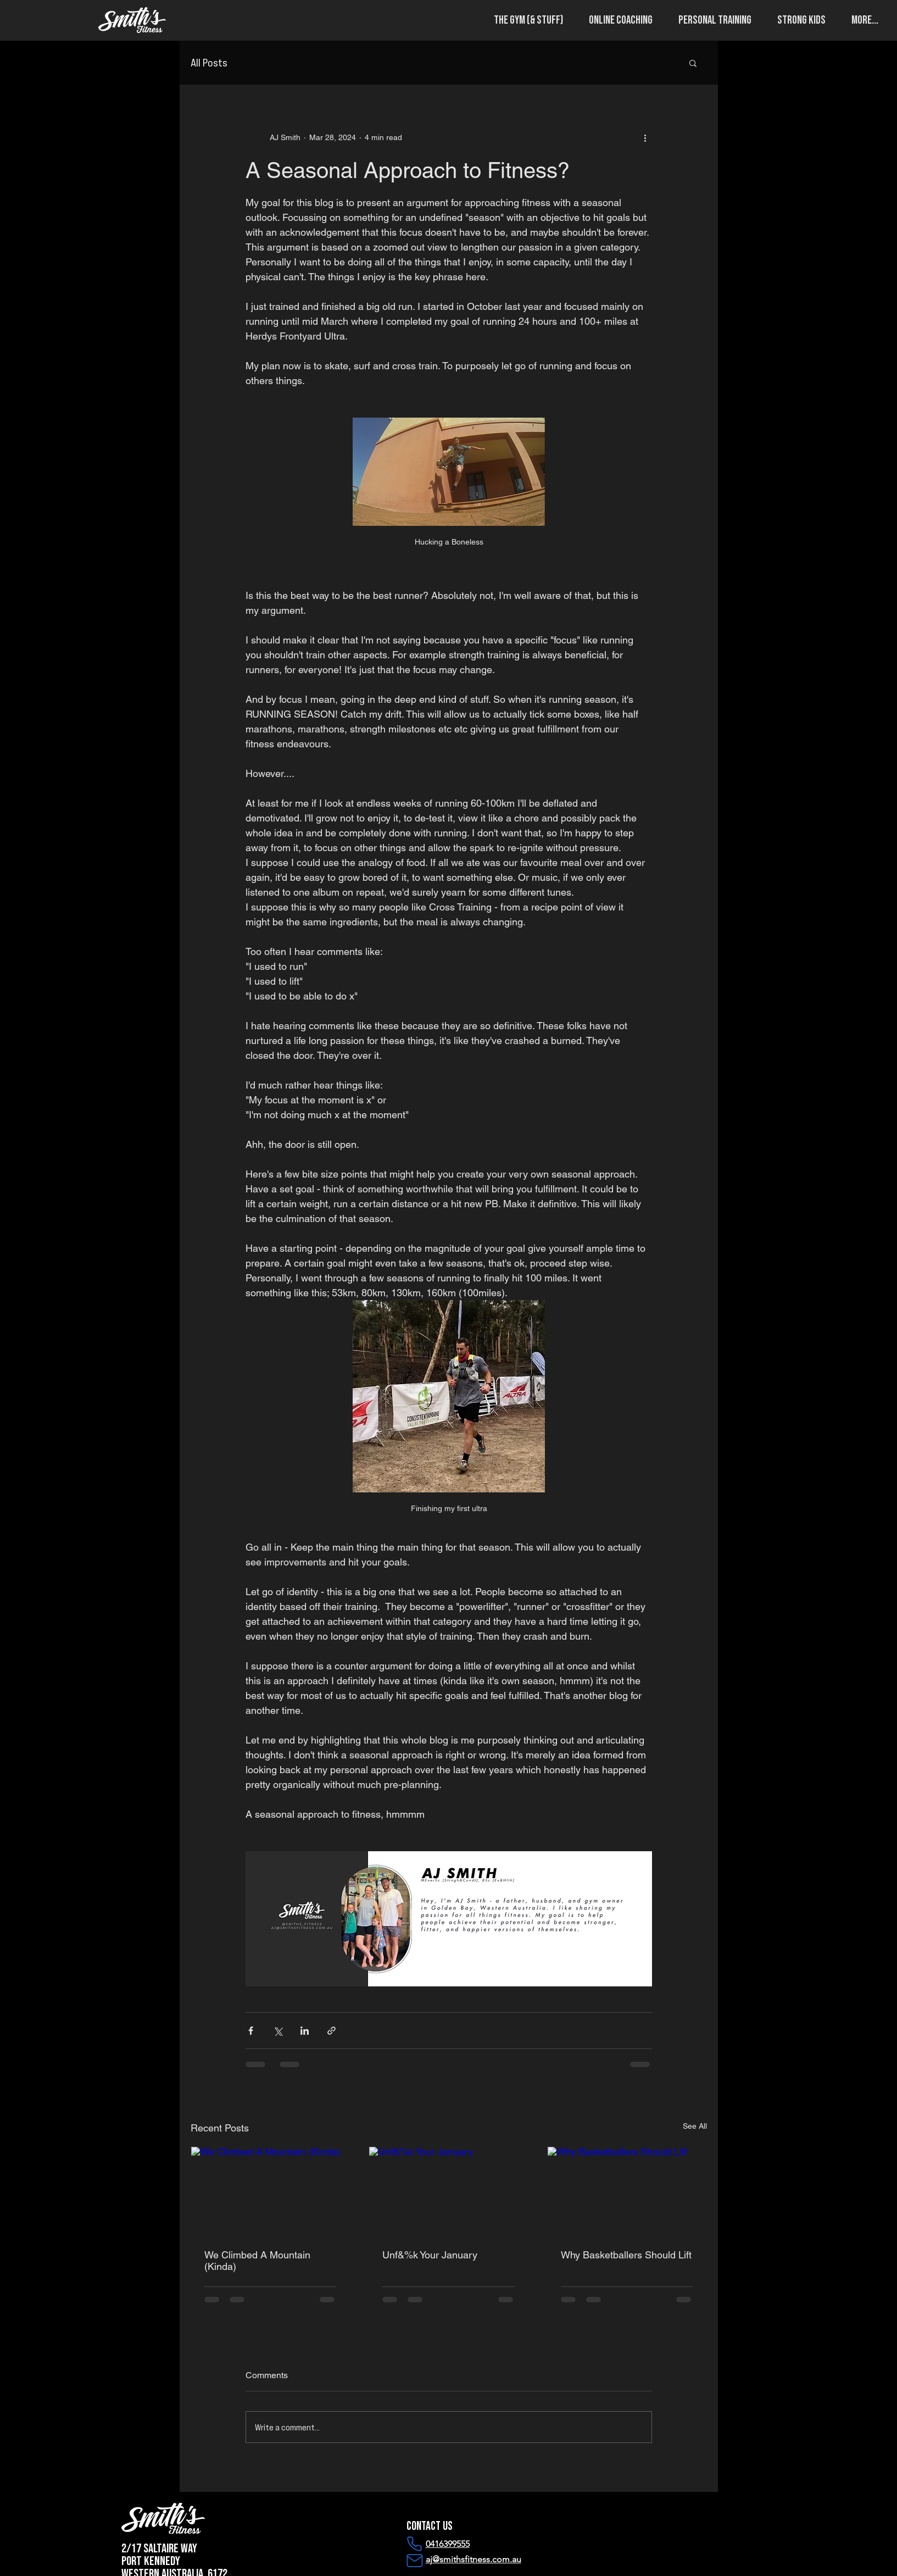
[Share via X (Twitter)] (277, 2030)
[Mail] (415, 2561)
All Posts (209, 62)
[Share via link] (331, 2030)
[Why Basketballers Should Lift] (627, 2191)
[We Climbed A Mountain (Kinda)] (270, 2191)
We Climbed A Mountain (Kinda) (257, 2260)
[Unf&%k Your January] (448, 2191)
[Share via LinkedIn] (304, 2030)
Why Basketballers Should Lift (626, 2255)
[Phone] (415, 2544)
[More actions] (645, 138)
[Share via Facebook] (251, 2030)
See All (695, 2126)
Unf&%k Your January (429, 2255)
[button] (523, 20)
